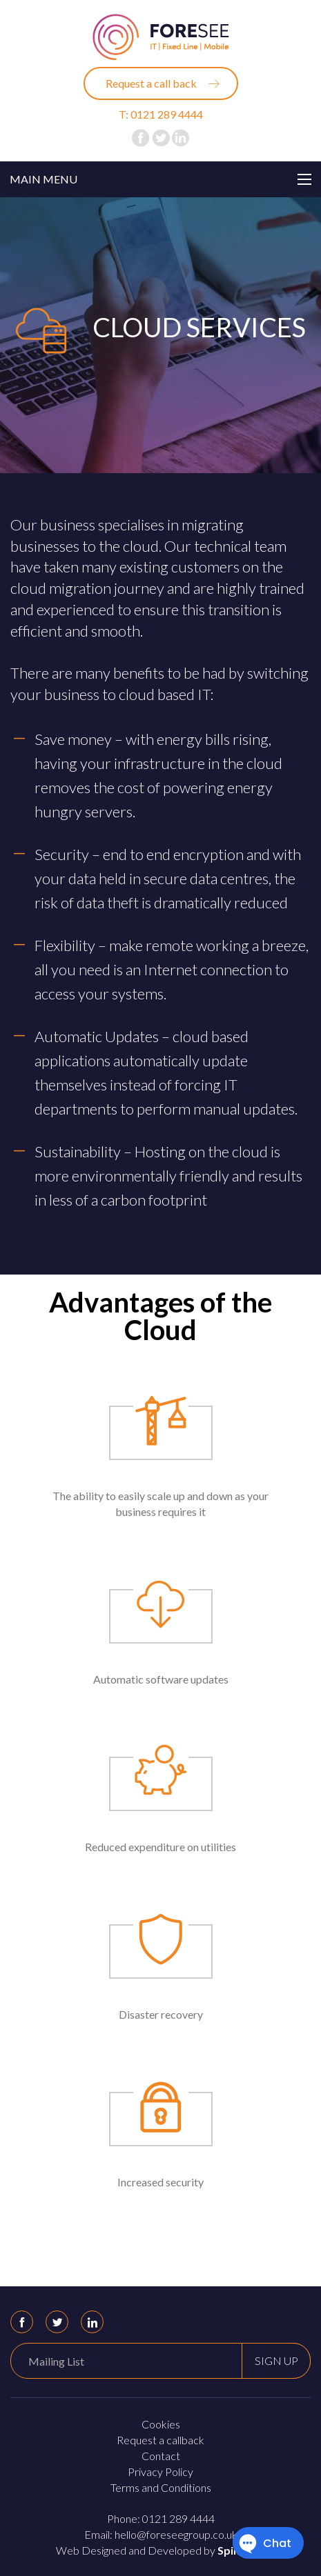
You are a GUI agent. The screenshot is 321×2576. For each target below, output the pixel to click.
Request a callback (160, 2439)
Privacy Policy (160, 2471)
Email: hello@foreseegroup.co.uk (160, 2534)
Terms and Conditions (160, 2487)
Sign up (276, 2360)
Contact (161, 2455)
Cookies (161, 2423)
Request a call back (151, 83)
